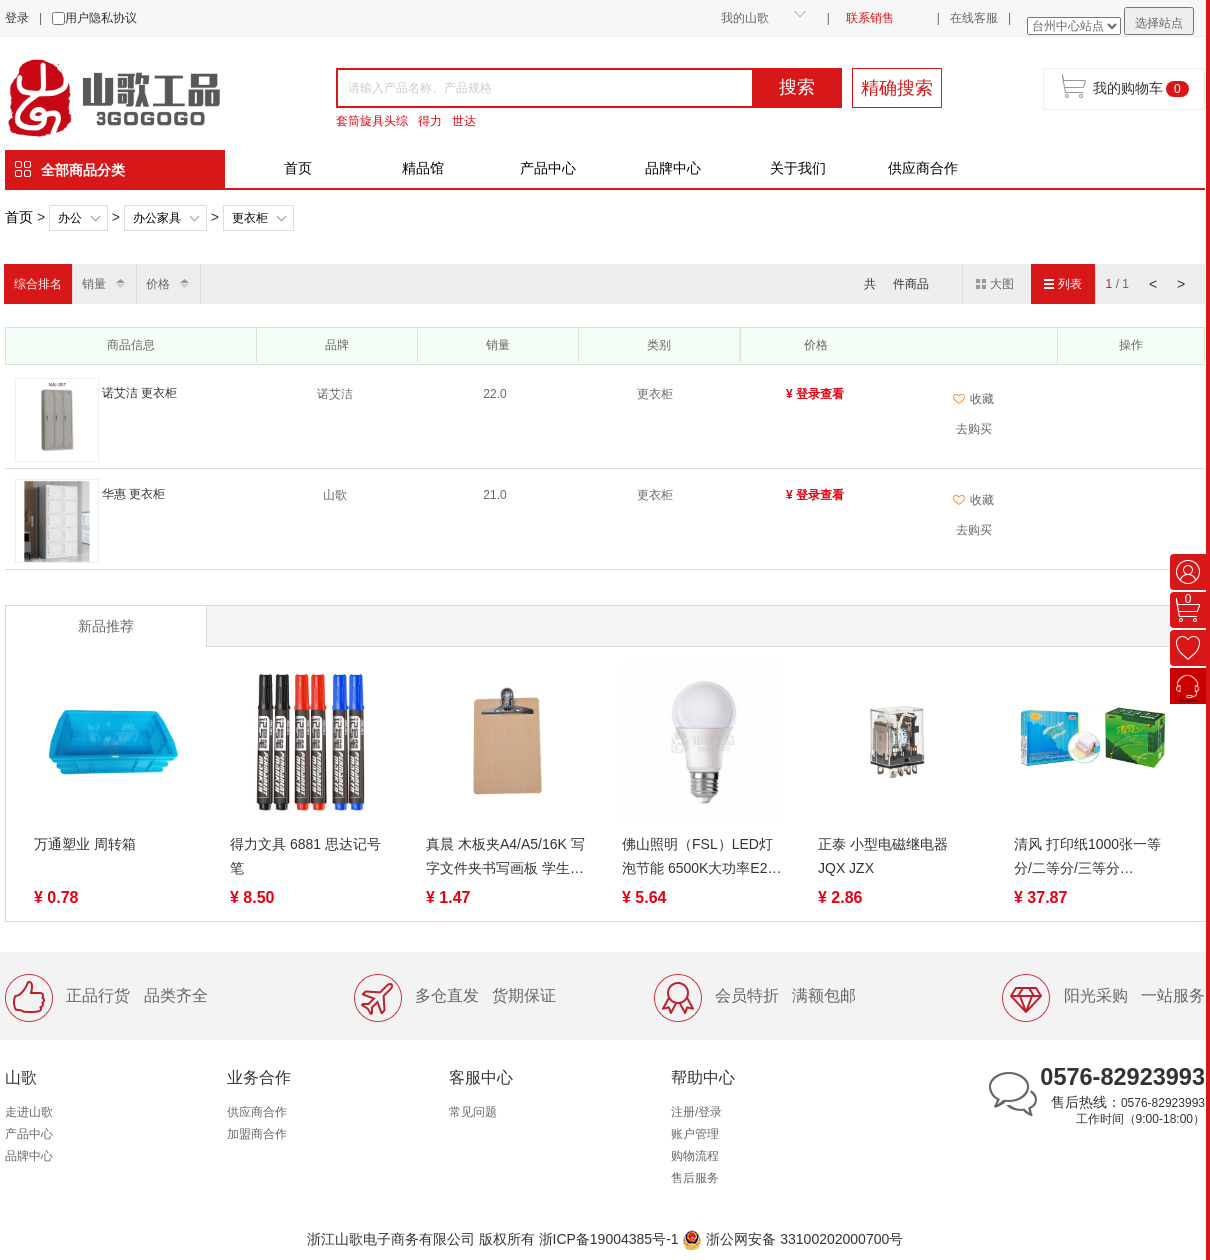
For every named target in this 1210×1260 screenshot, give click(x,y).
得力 (430, 121)
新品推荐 (106, 626)
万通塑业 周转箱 (85, 844)
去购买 (974, 429)
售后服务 (695, 1178)
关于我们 (798, 168)
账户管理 (695, 1134)
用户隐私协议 (101, 18)
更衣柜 (250, 218)
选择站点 (1159, 23)
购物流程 (695, 1156)
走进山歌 (29, 1112)
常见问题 (473, 1112)
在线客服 (974, 18)
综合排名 (38, 284)
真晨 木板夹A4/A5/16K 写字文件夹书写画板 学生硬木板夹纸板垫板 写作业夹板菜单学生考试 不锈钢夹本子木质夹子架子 (505, 858)
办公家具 (157, 218)
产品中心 (548, 168)
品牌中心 (673, 168)
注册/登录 (696, 1112)
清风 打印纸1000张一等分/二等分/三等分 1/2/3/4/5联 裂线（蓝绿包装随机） (1092, 858)
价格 (158, 284)
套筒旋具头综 (372, 121)
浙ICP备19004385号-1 (609, 1239)
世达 (464, 121)
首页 (298, 168)
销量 (94, 284)
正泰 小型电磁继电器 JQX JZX (883, 856)
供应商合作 (923, 168)
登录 (17, 18)
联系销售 (870, 18)
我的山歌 (745, 18)
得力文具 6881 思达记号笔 (305, 856)
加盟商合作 (257, 1134)
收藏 (973, 399)
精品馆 (423, 168)
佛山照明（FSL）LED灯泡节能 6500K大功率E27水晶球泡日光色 (698, 858)
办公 (70, 218)
